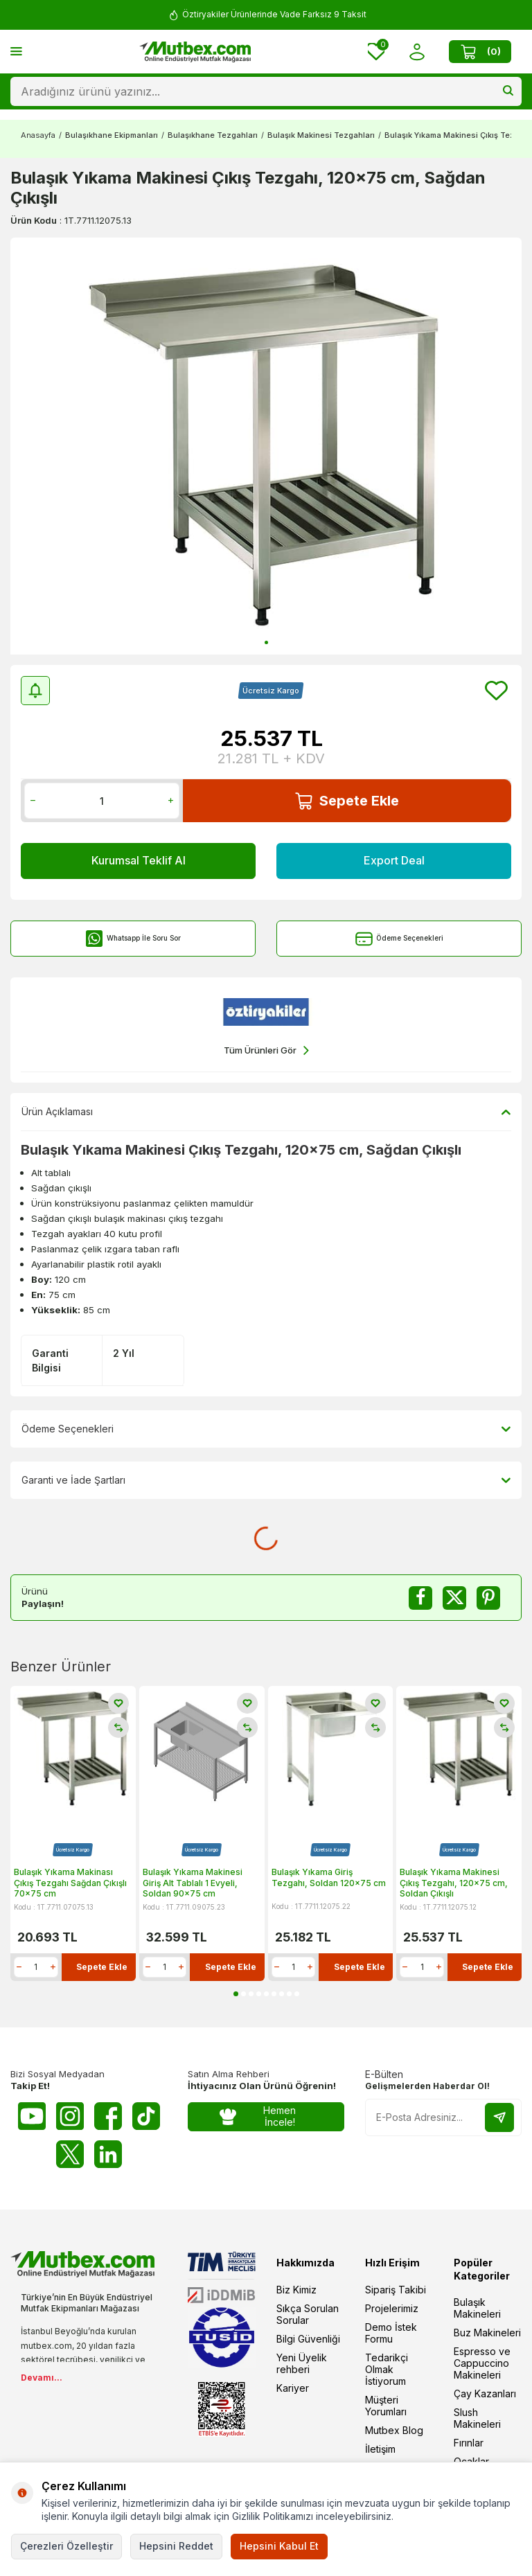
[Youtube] (32, 2116)
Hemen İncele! (258, 2116)
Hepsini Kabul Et (279, 2546)
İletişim (380, 2449)
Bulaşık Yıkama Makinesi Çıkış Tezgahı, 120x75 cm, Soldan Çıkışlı (454, 1883)
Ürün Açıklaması (266, 1111)
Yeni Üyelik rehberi (301, 2363)
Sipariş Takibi (395, 2289)
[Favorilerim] (376, 51)
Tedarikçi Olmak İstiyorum (386, 2369)
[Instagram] (70, 2116)
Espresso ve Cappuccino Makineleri (482, 2363)
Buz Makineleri (487, 2332)
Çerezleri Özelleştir (66, 2546)
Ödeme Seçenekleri (399, 939)
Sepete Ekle (347, 801)
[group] (266, 446)
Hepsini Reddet (176, 2546)
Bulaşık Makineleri (477, 2308)
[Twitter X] (70, 2154)
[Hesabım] (416, 51)
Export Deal (394, 860)
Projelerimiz (391, 2308)
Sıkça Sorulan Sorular (307, 2314)
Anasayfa (38, 135)
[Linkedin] (108, 2154)
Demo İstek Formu (391, 2333)
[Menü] (16, 51)
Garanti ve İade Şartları (266, 1480)
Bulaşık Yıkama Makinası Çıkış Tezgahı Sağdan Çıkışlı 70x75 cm (70, 1883)
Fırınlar (469, 2443)
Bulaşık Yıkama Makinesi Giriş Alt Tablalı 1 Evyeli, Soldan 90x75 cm (192, 1883)
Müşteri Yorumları (386, 2405)
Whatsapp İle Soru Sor (133, 939)
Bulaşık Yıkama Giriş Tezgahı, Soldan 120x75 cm (329, 1877)
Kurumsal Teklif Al (138, 860)
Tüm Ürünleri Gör (266, 1050)
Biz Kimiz (296, 2289)
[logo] (195, 52)
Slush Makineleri (477, 2418)
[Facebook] (108, 2116)
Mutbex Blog (394, 2430)
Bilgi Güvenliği (308, 2339)
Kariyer (292, 2388)
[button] (266, 642)
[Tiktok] (146, 2116)
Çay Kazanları (485, 2393)
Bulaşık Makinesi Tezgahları (321, 135)
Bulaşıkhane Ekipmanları (111, 135)
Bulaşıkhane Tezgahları (213, 135)
